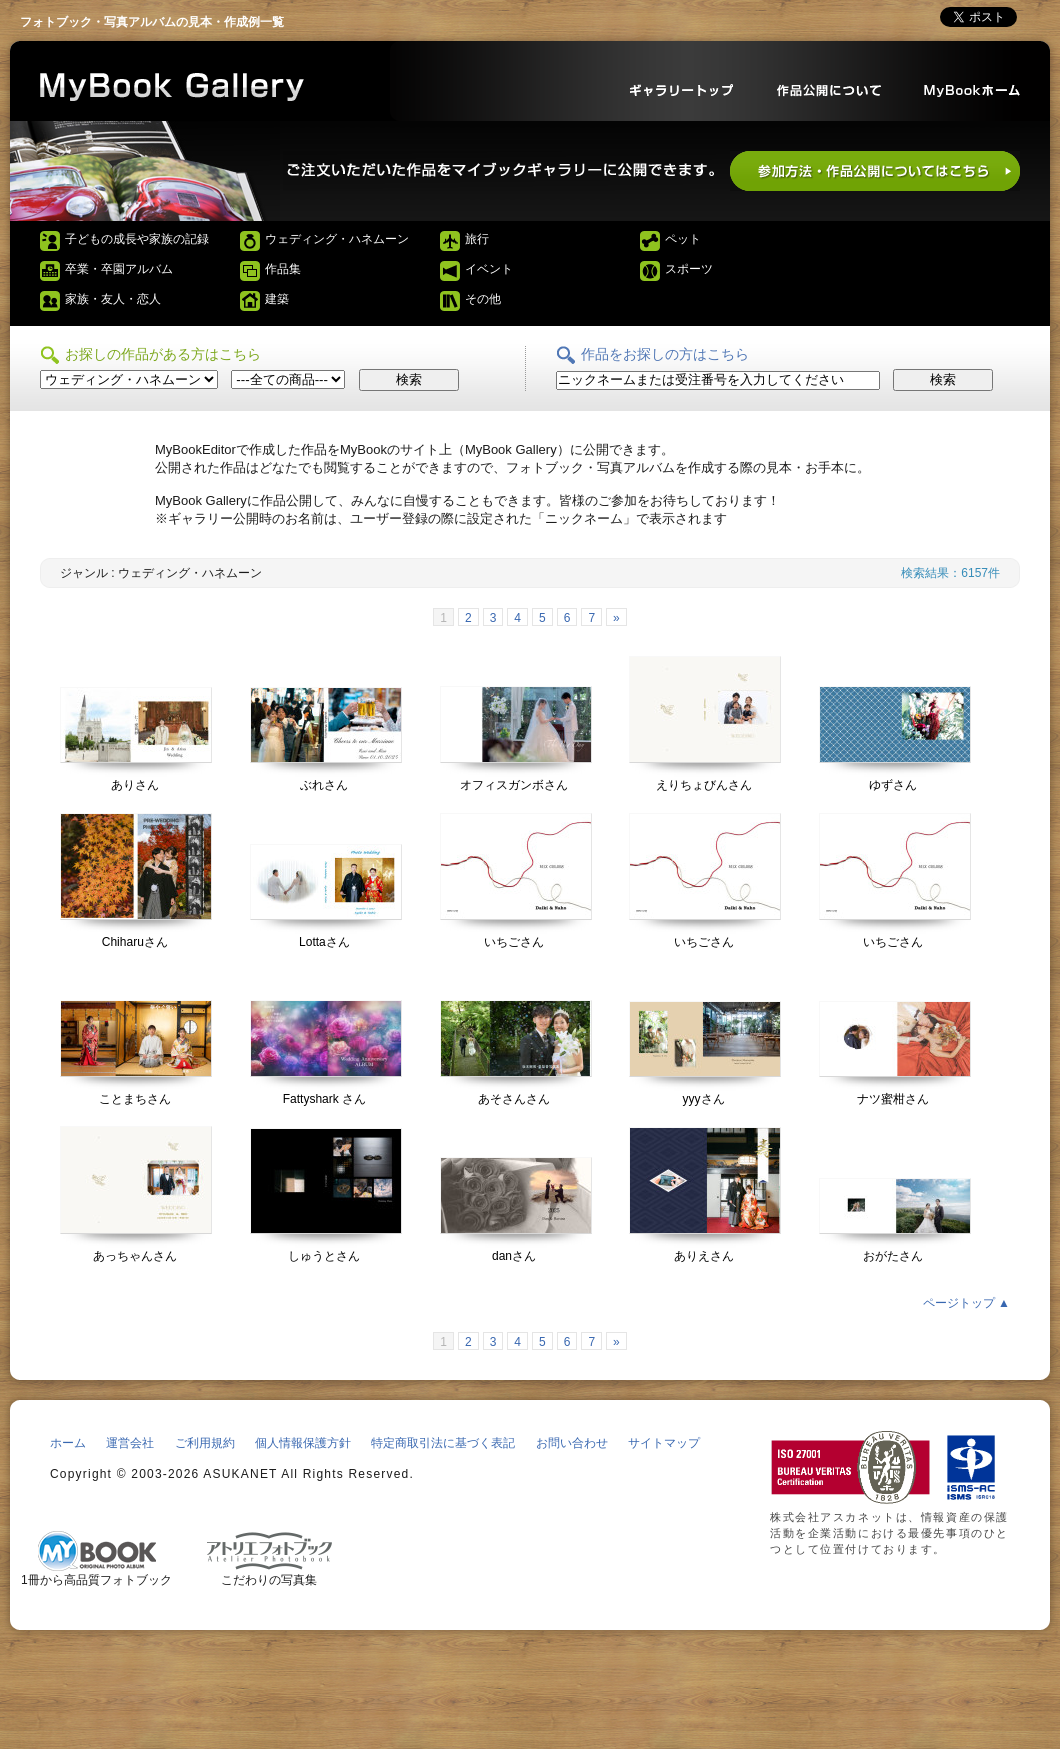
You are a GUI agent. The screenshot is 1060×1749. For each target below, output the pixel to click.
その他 (483, 299)
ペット (683, 239)
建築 (277, 299)
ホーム (68, 1443)
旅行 (477, 239)
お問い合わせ (572, 1443)
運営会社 (130, 1443)
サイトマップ (664, 1443)
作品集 (283, 269)
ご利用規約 (205, 1443)
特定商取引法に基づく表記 (443, 1443)
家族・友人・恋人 (113, 299)
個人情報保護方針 (303, 1443)
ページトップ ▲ (966, 1303)
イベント (489, 269)
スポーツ (689, 269)
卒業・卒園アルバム (119, 269)
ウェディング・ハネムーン (337, 239)
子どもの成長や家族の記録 (137, 239)
